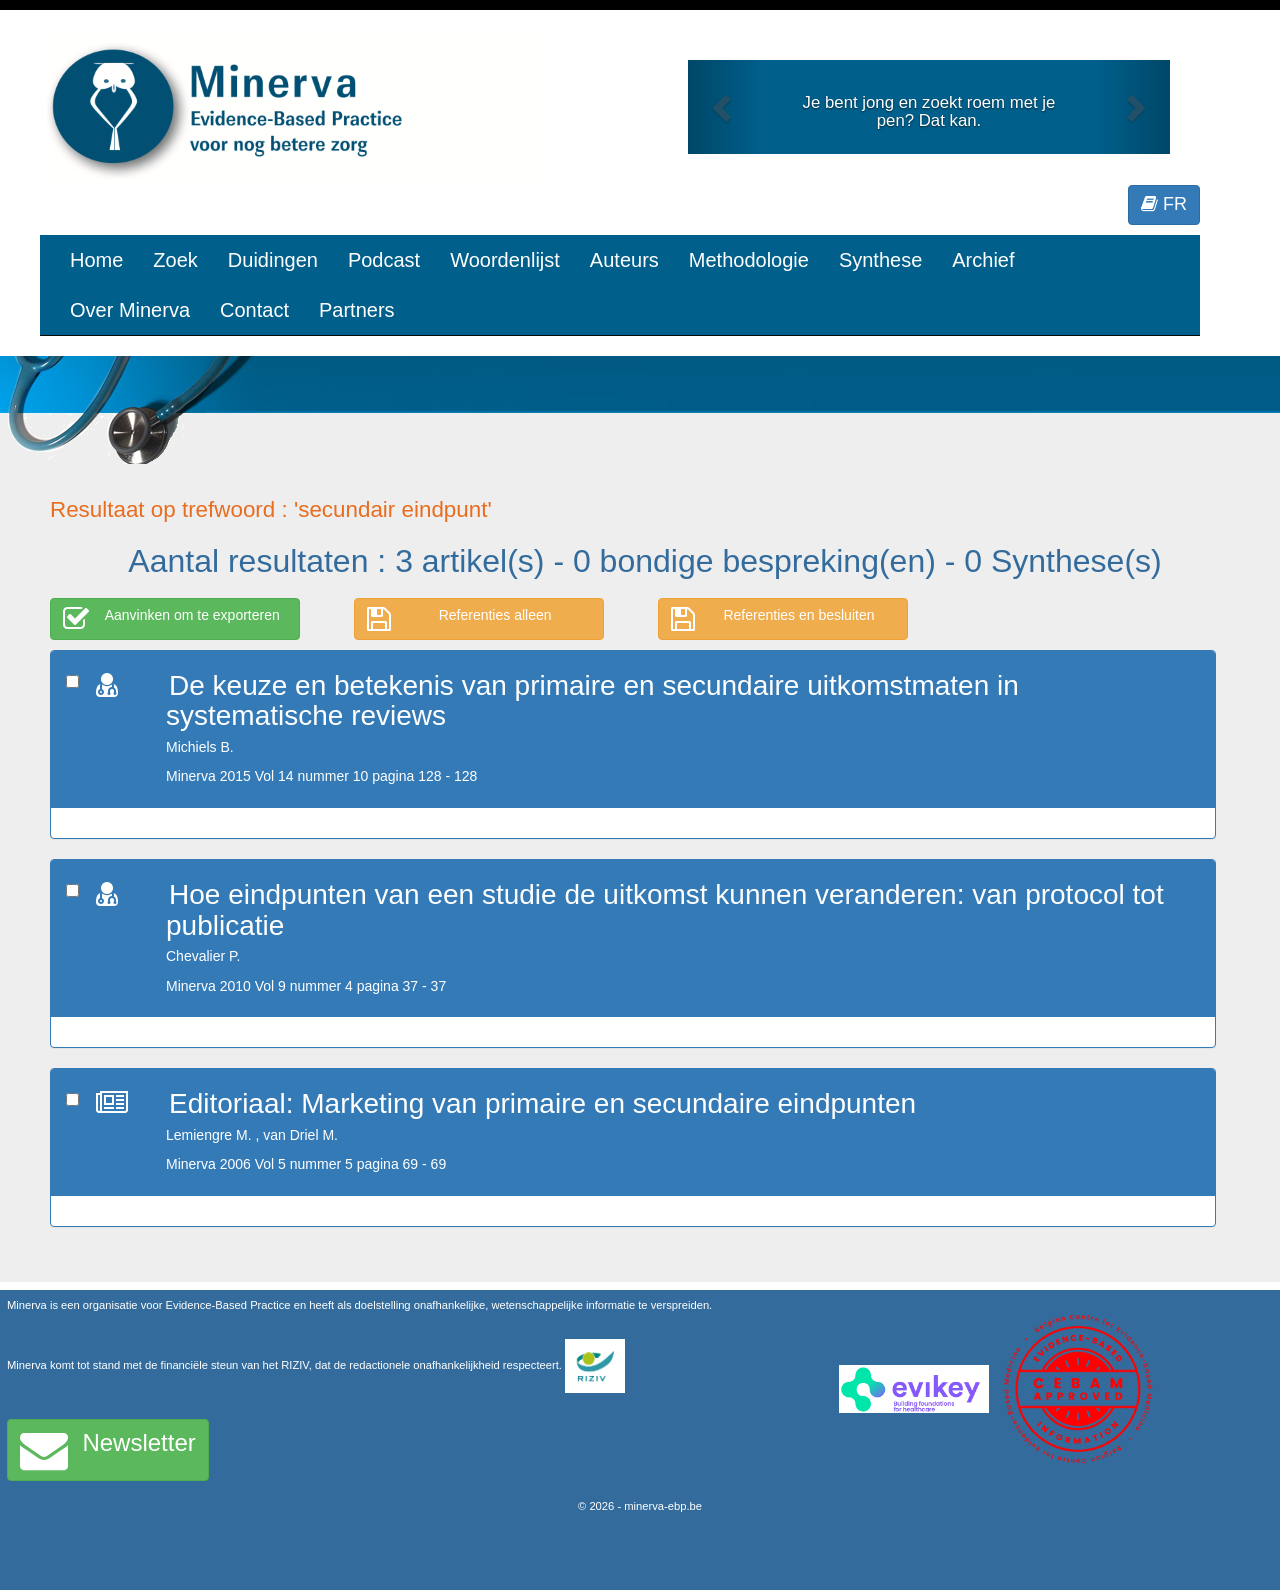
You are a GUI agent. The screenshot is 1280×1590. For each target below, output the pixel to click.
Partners (357, 310)
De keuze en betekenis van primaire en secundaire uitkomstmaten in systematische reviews (592, 701)
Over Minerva (130, 310)
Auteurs (624, 260)
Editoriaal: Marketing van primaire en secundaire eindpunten (542, 1103)
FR (1164, 204)
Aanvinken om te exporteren (171, 619)
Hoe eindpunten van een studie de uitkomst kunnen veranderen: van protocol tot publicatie (665, 910)
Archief (983, 260)
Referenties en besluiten (773, 619)
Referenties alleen (459, 619)
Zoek (175, 260)
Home (96, 260)
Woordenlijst (505, 260)
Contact (254, 310)
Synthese (880, 260)
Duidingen (273, 260)
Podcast (384, 260)
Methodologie (749, 260)
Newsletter (108, 1450)
